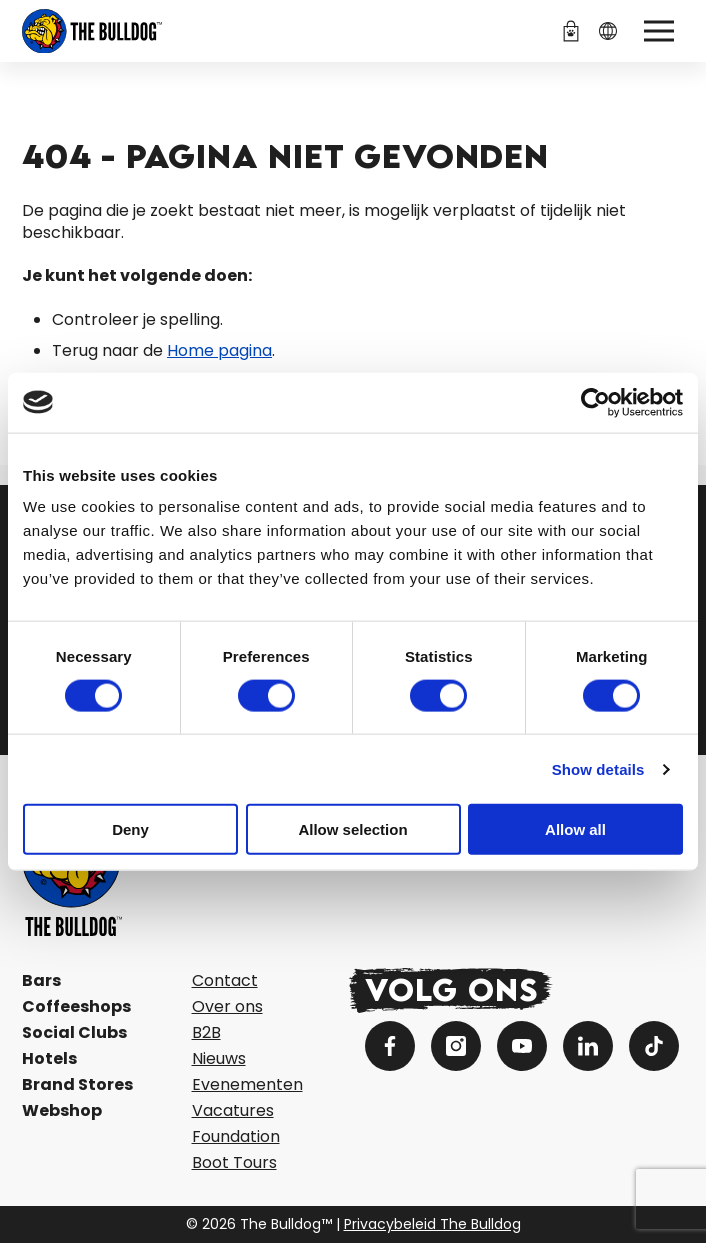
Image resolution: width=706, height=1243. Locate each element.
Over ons (227, 1006)
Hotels (49, 1058)
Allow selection (352, 829)
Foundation (236, 1136)
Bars (41, 980)
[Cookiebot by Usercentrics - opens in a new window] (595, 402)
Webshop (62, 1110)
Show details (598, 768)
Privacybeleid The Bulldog (432, 1224)
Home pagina (219, 350)
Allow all (575, 829)
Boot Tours (234, 1162)
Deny (130, 829)
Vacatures (233, 1110)
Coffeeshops (76, 1006)
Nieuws (219, 1058)
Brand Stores (77, 1084)
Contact (225, 980)
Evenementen (247, 1084)
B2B (206, 1032)
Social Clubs (74, 1032)
